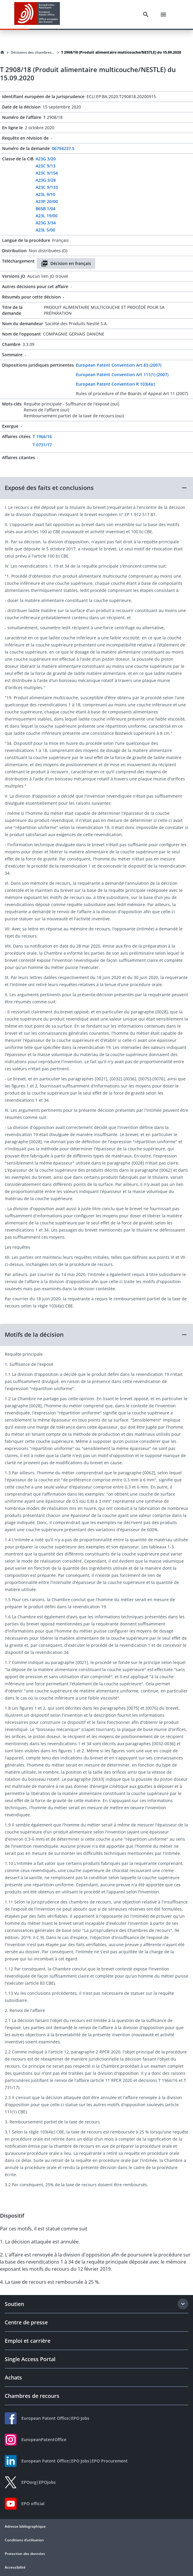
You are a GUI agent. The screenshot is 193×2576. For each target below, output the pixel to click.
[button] (96, 488)
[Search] (145, 14)
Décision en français (66, 263)
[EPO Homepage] (37, 14)
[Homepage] (2, 52)
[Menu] (163, 14)
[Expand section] (183, 2304)
